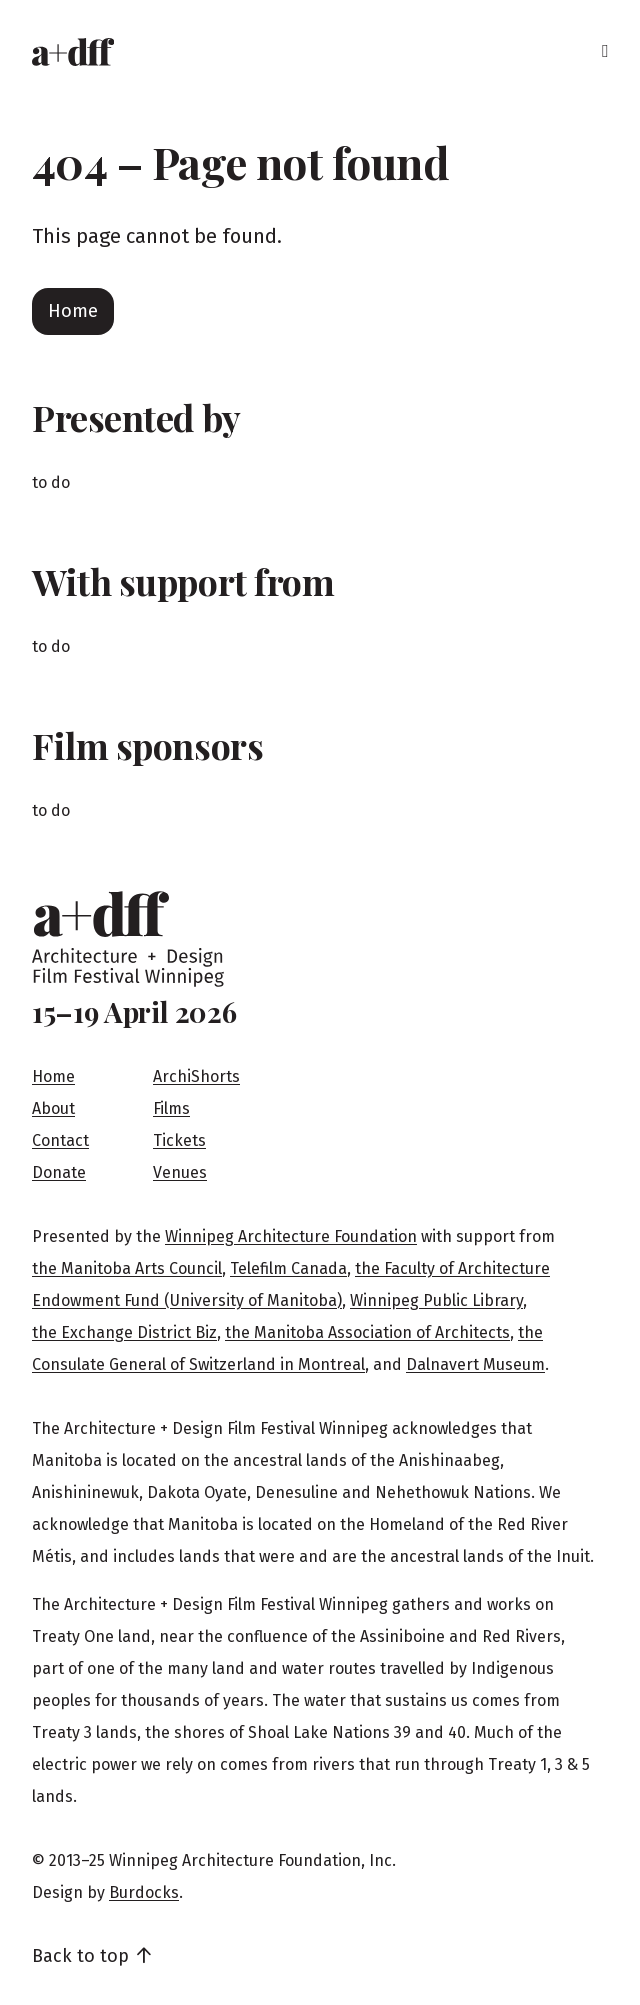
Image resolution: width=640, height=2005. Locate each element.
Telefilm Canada (288, 1268)
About (53, 1108)
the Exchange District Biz (124, 1332)
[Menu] (604, 52)
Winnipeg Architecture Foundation (291, 1236)
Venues (180, 1172)
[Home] (73, 52)
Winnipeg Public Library (436, 1300)
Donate (59, 1172)
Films (171, 1108)
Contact (60, 1140)
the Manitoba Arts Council (127, 1268)
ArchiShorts (196, 1076)
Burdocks (144, 1892)
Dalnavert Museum (475, 1364)
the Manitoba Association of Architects (367, 1332)
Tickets (179, 1140)
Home (73, 311)
